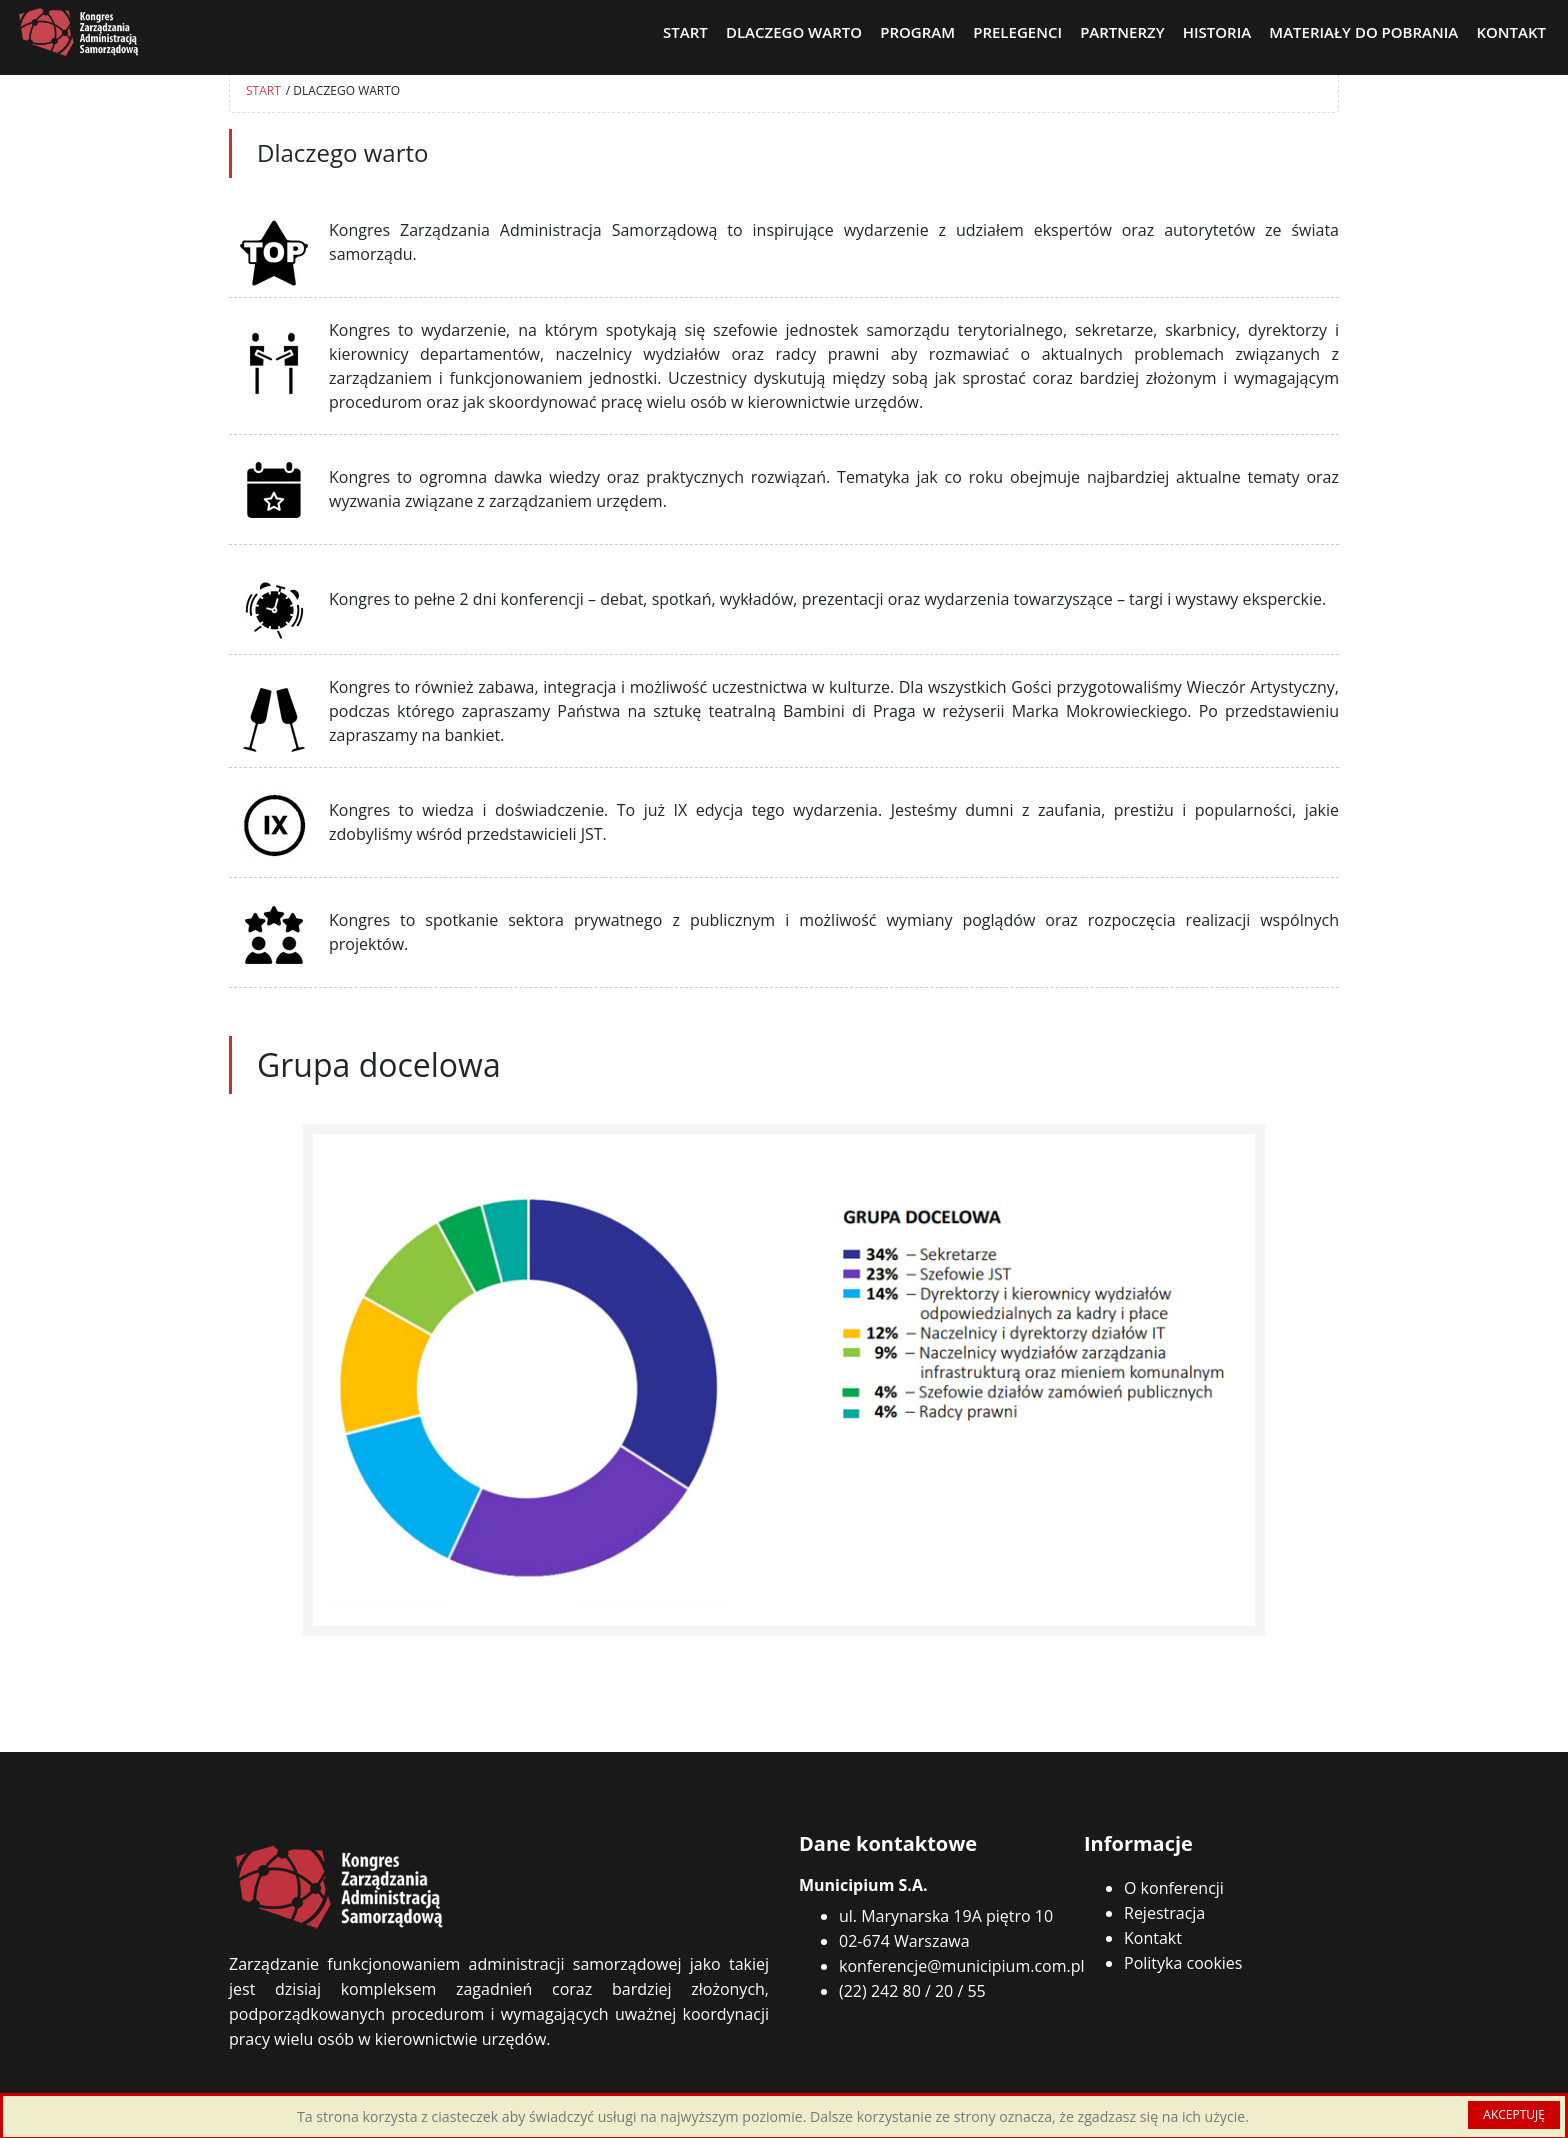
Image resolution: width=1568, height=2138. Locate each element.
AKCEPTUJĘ (1514, 2114)
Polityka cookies (1183, 1963)
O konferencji (1174, 1888)
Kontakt (1153, 1938)
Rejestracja (1164, 1913)
